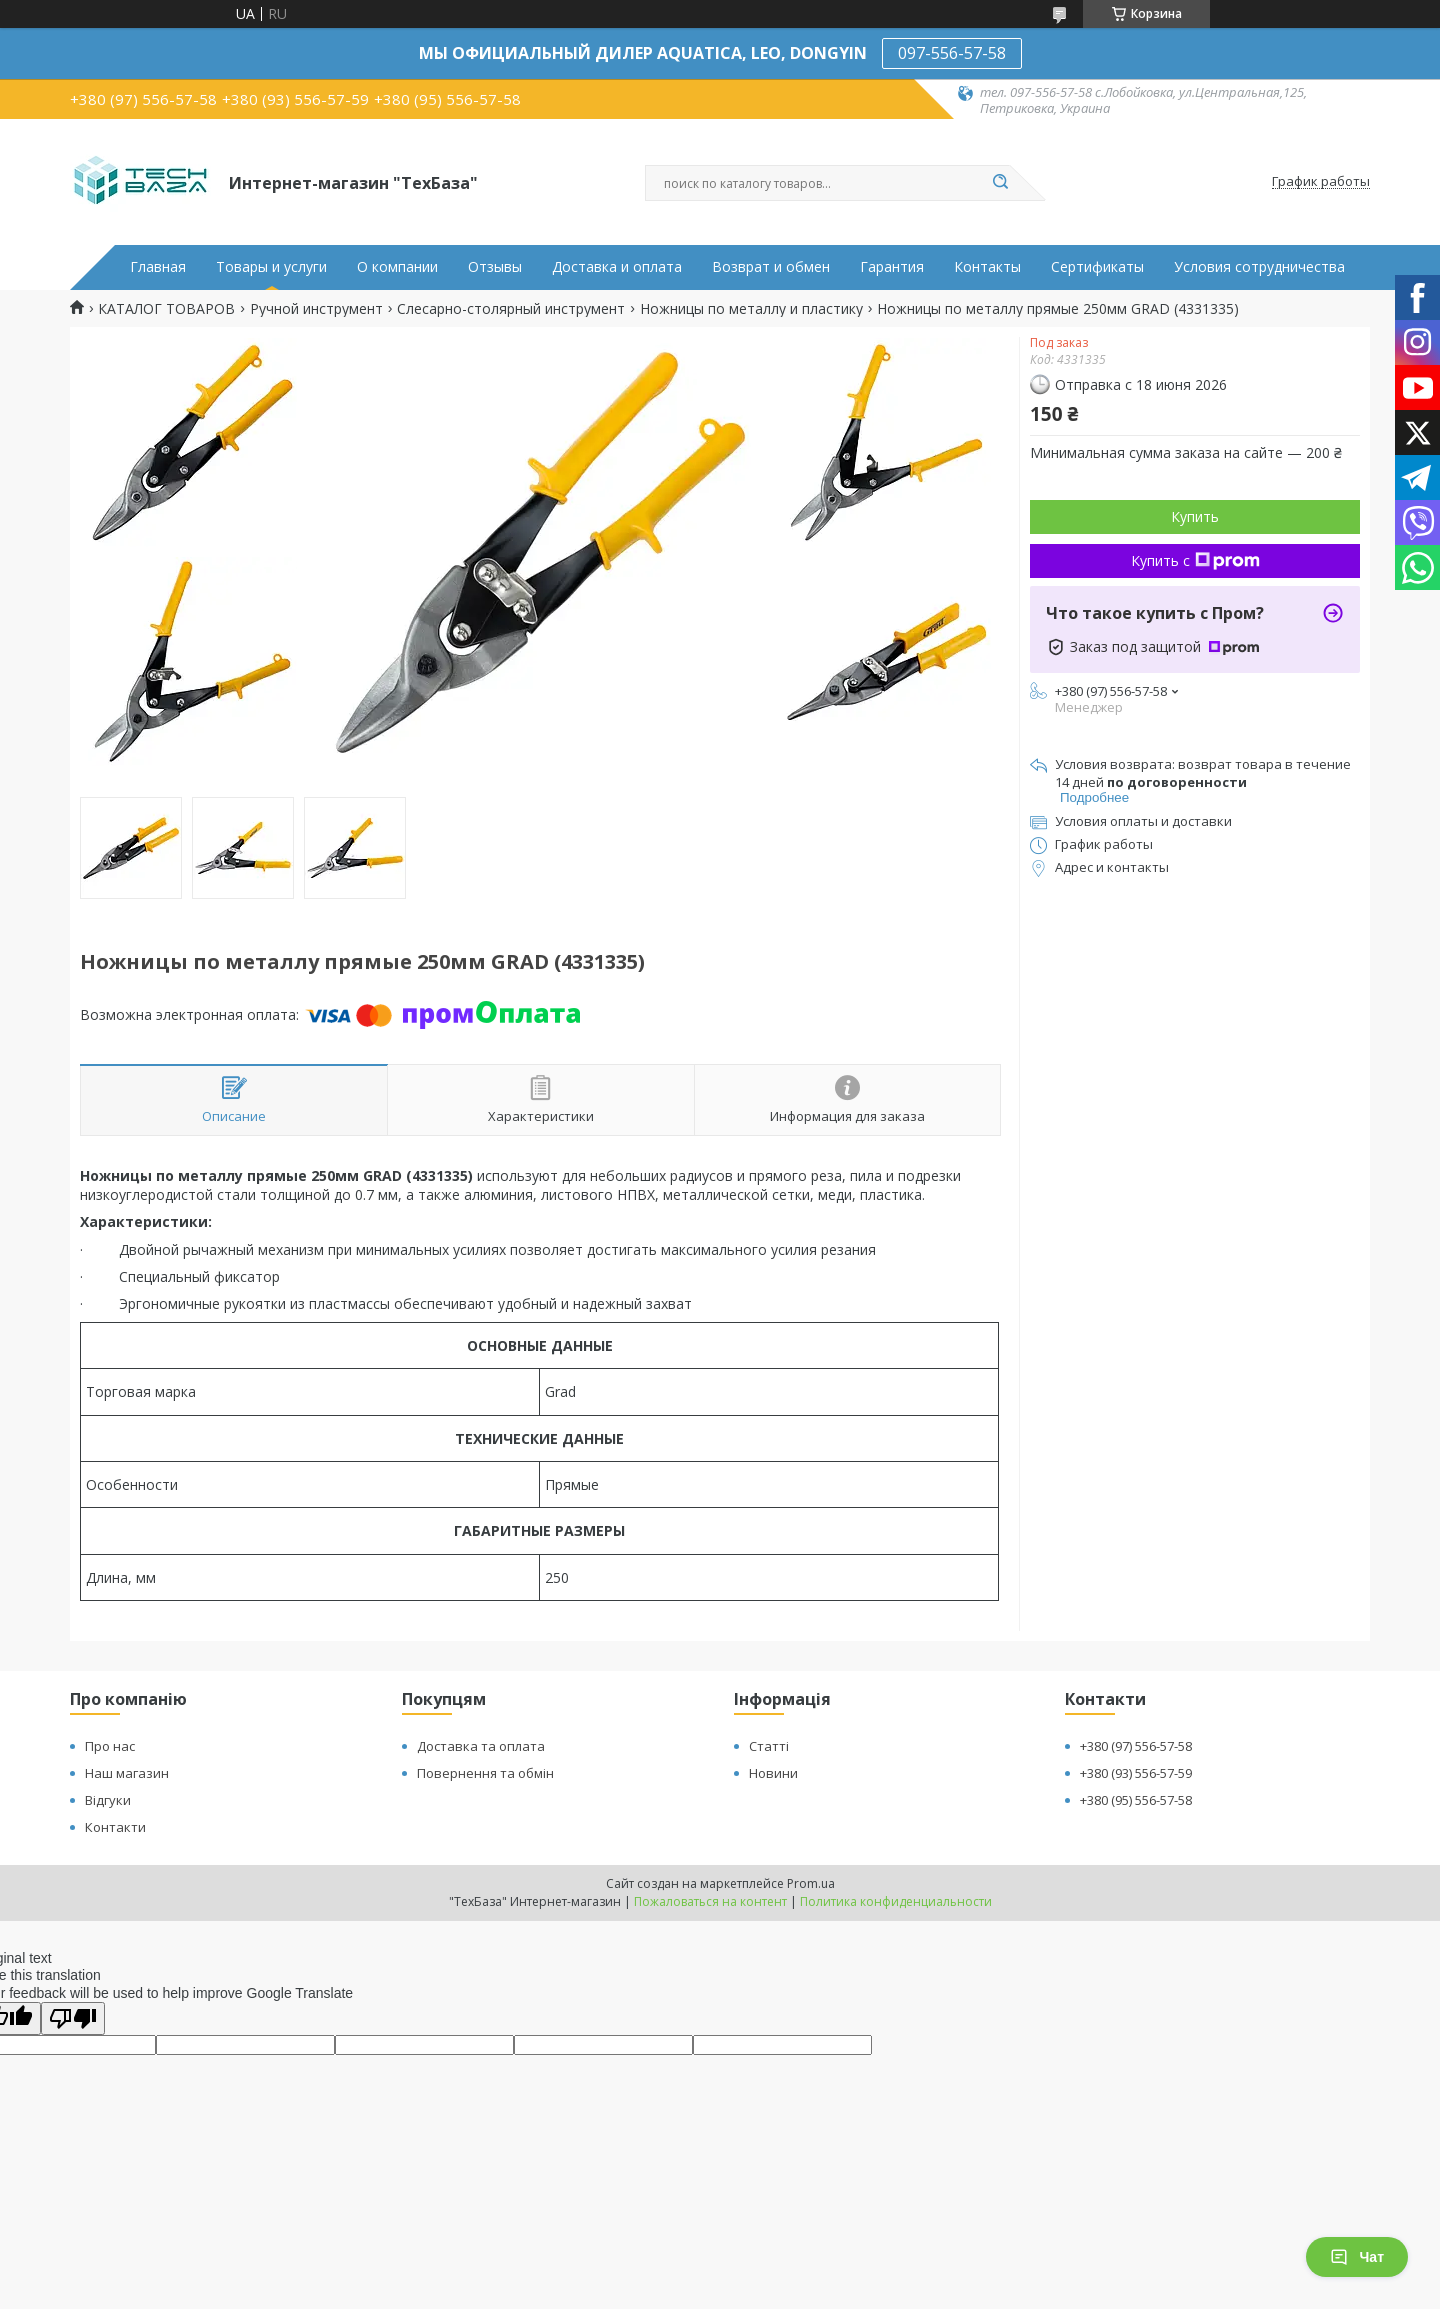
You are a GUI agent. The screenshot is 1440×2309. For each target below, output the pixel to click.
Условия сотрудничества (1259, 267)
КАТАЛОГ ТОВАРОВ (166, 309)
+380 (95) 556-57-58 (1136, 1800)
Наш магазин (127, 1773)
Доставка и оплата (617, 267)
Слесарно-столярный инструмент (511, 309)
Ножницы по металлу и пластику (751, 309)
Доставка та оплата (481, 1746)
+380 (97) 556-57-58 (1136, 1746)
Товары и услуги (271, 267)
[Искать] (1000, 183)
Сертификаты (1097, 267)
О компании (397, 267)
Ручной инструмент (316, 309)
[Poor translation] (73, 2018)
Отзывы (495, 267)
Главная (158, 267)
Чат (1357, 2257)
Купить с (1195, 560)
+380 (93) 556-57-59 (1136, 1773)
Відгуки (108, 1800)
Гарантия (892, 267)
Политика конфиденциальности (896, 1901)
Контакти (115, 1827)
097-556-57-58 (952, 53)
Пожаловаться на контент (710, 1901)
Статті (769, 1746)
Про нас (110, 1746)
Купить (1195, 516)
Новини (773, 1773)
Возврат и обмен (771, 267)
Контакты (987, 267)
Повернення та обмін (485, 1773)
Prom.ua (811, 1883)
